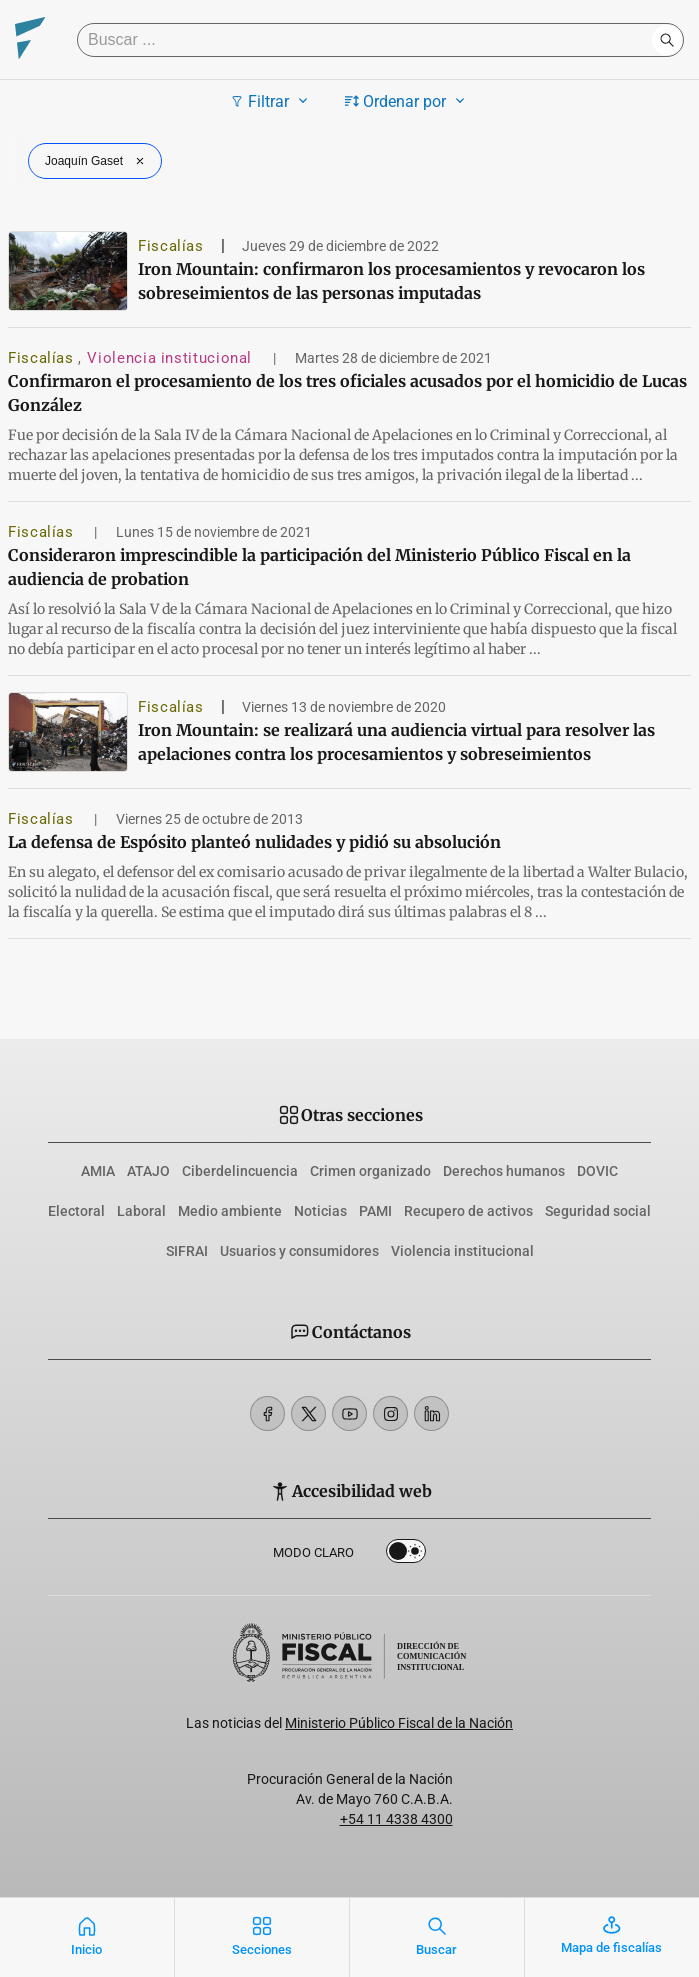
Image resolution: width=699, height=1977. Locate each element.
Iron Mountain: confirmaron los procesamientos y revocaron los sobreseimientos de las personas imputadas (391, 281)
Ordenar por (407, 101)
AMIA (98, 1171)
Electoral (76, 1211)
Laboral (141, 1211)
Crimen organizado (370, 1171)
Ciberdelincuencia (240, 1171)
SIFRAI (187, 1251)
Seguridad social (598, 1211)
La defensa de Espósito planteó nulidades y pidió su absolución (254, 842)
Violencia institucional (171, 358)
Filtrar (271, 101)
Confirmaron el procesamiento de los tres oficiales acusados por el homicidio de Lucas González (347, 393)
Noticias (320, 1211)
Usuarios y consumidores (299, 1251)
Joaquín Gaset (97, 161)
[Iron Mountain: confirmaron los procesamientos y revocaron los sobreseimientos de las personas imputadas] (68, 271)
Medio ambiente (230, 1211)
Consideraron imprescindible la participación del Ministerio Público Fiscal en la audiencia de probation (319, 567)
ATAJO (148, 1171)
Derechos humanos (504, 1171)
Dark (406, 1555)
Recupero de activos (468, 1211)
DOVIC (597, 1171)
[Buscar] (369, 40)
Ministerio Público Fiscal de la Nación (399, 1723)
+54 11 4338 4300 (396, 1819)
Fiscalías (171, 246)
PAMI (375, 1211)
